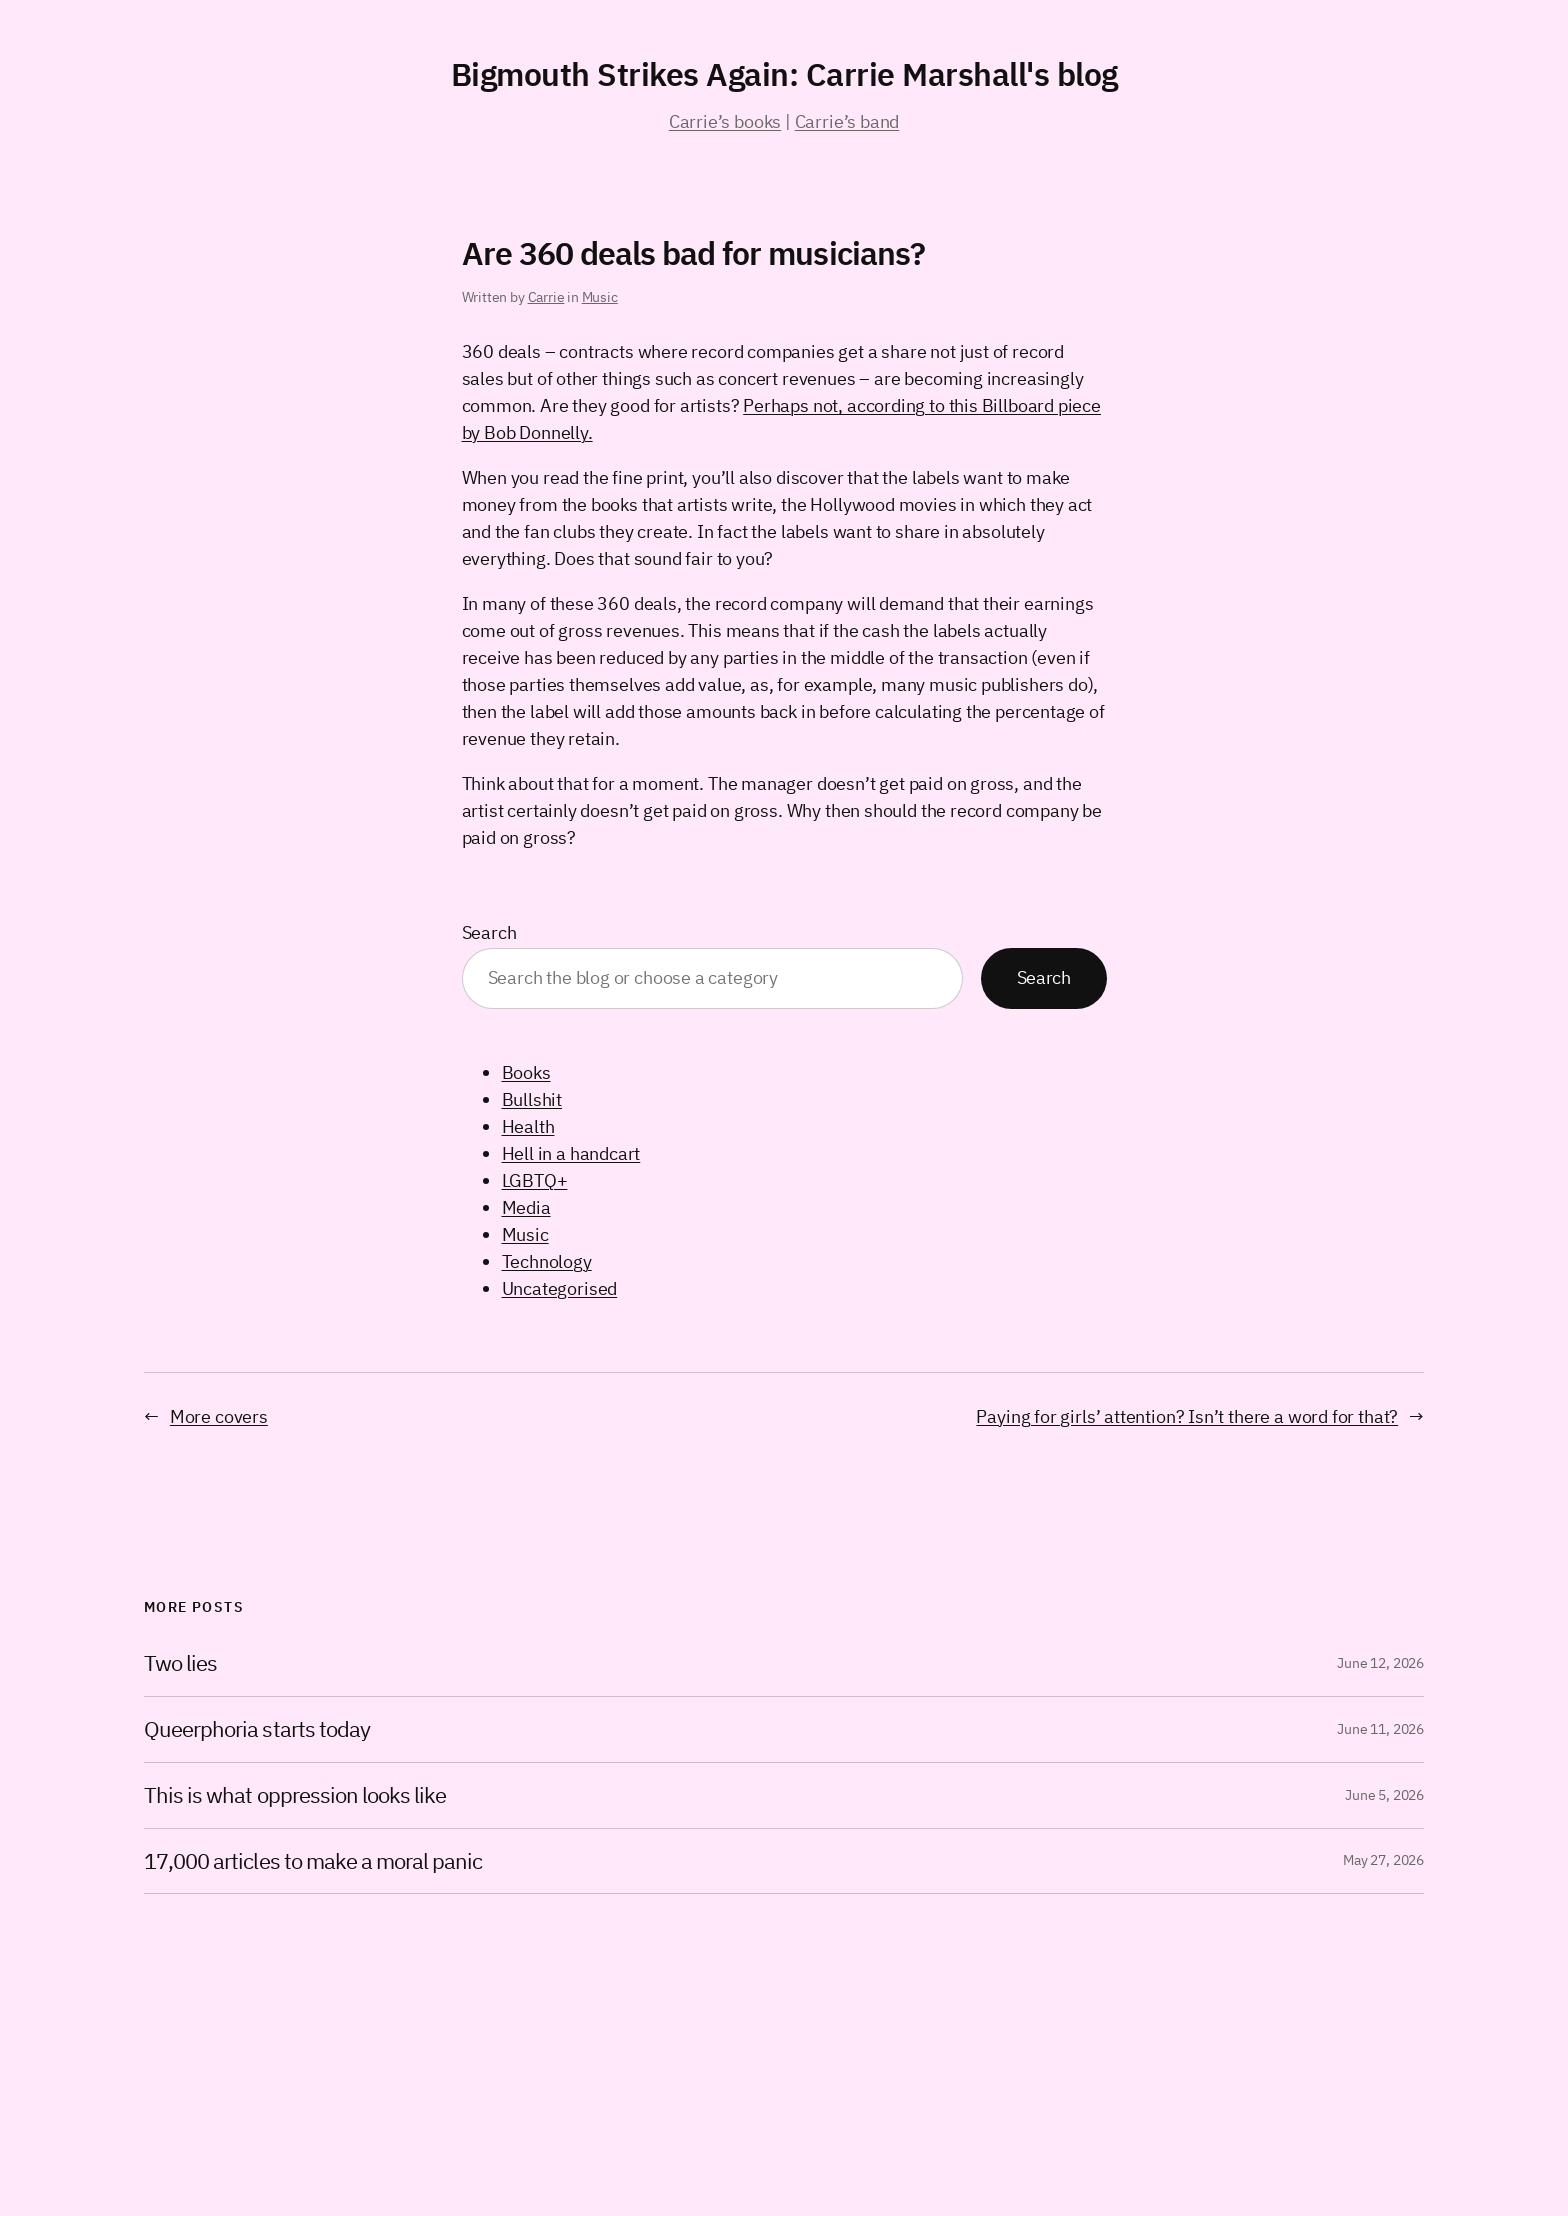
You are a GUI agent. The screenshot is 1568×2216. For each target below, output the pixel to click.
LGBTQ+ (535, 1180)
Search (489, 932)
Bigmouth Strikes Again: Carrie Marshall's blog (784, 74)
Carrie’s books (725, 121)
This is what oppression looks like (295, 1795)
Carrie (546, 297)
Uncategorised (560, 1288)
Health (528, 1126)
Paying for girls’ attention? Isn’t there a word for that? (1187, 1416)
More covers (219, 1416)
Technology (547, 1261)
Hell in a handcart (571, 1153)
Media (526, 1207)
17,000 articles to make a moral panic (313, 1861)
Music (600, 297)
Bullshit (532, 1099)
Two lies (180, 1663)
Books (526, 1072)
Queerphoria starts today (257, 1729)
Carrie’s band (847, 121)
